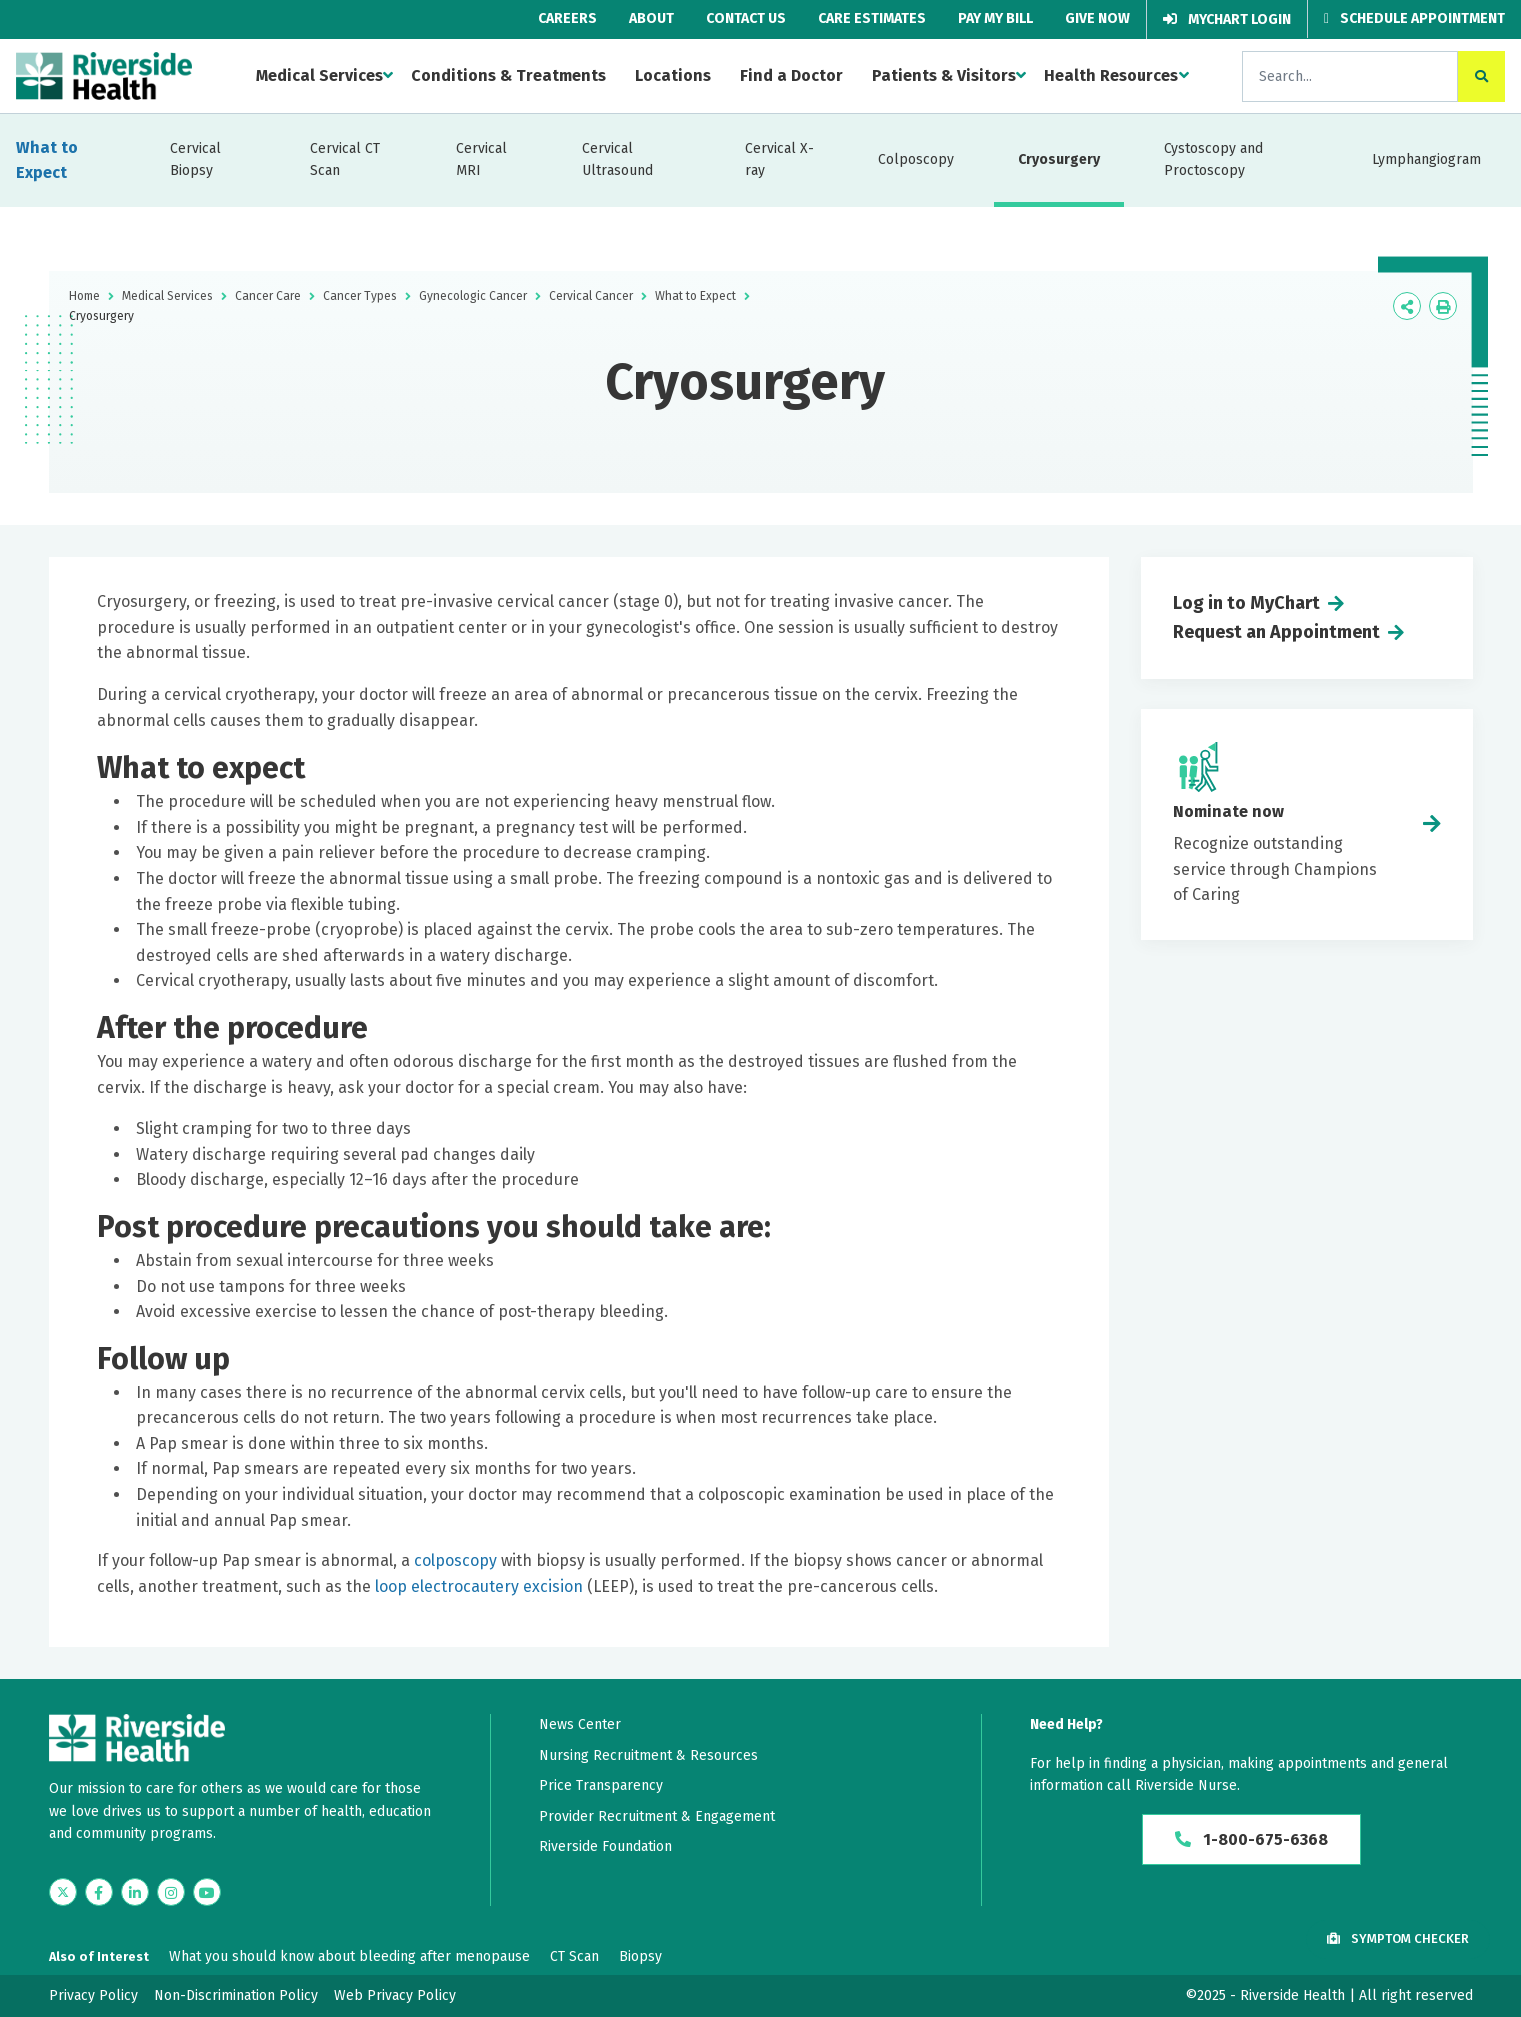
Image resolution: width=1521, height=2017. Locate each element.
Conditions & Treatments (508, 75)
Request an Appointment (1276, 632)
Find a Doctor (791, 75)
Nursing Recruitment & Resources (648, 1755)
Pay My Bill (995, 18)
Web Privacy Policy (395, 1995)
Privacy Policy (93, 1995)
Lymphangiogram (1426, 159)
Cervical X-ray (779, 159)
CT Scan (574, 1956)
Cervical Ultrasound (617, 159)
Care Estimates (872, 18)
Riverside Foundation (605, 1846)
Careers (567, 18)
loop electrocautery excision (479, 1586)
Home (84, 296)
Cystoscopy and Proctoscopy (1213, 159)
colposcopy (455, 1560)
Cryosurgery (1059, 159)
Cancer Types (360, 296)
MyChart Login (1227, 19)
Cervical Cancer (591, 296)
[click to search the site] (1481, 76)
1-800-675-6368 (1251, 1839)
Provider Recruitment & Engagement (657, 1816)
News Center (580, 1724)
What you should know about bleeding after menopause (349, 1956)
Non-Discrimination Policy (236, 1995)
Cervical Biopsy (195, 159)
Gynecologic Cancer (473, 296)
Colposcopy (916, 159)
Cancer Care (268, 296)
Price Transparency (601, 1785)
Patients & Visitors (944, 75)
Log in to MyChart (1246, 603)
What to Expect (47, 160)
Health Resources (1111, 75)
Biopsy (640, 1956)
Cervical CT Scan (345, 159)
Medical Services (319, 75)
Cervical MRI (481, 159)
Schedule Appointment (1414, 18)
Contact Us (746, 18)
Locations (673, 75)
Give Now (1097, 18)
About (651, 18)
